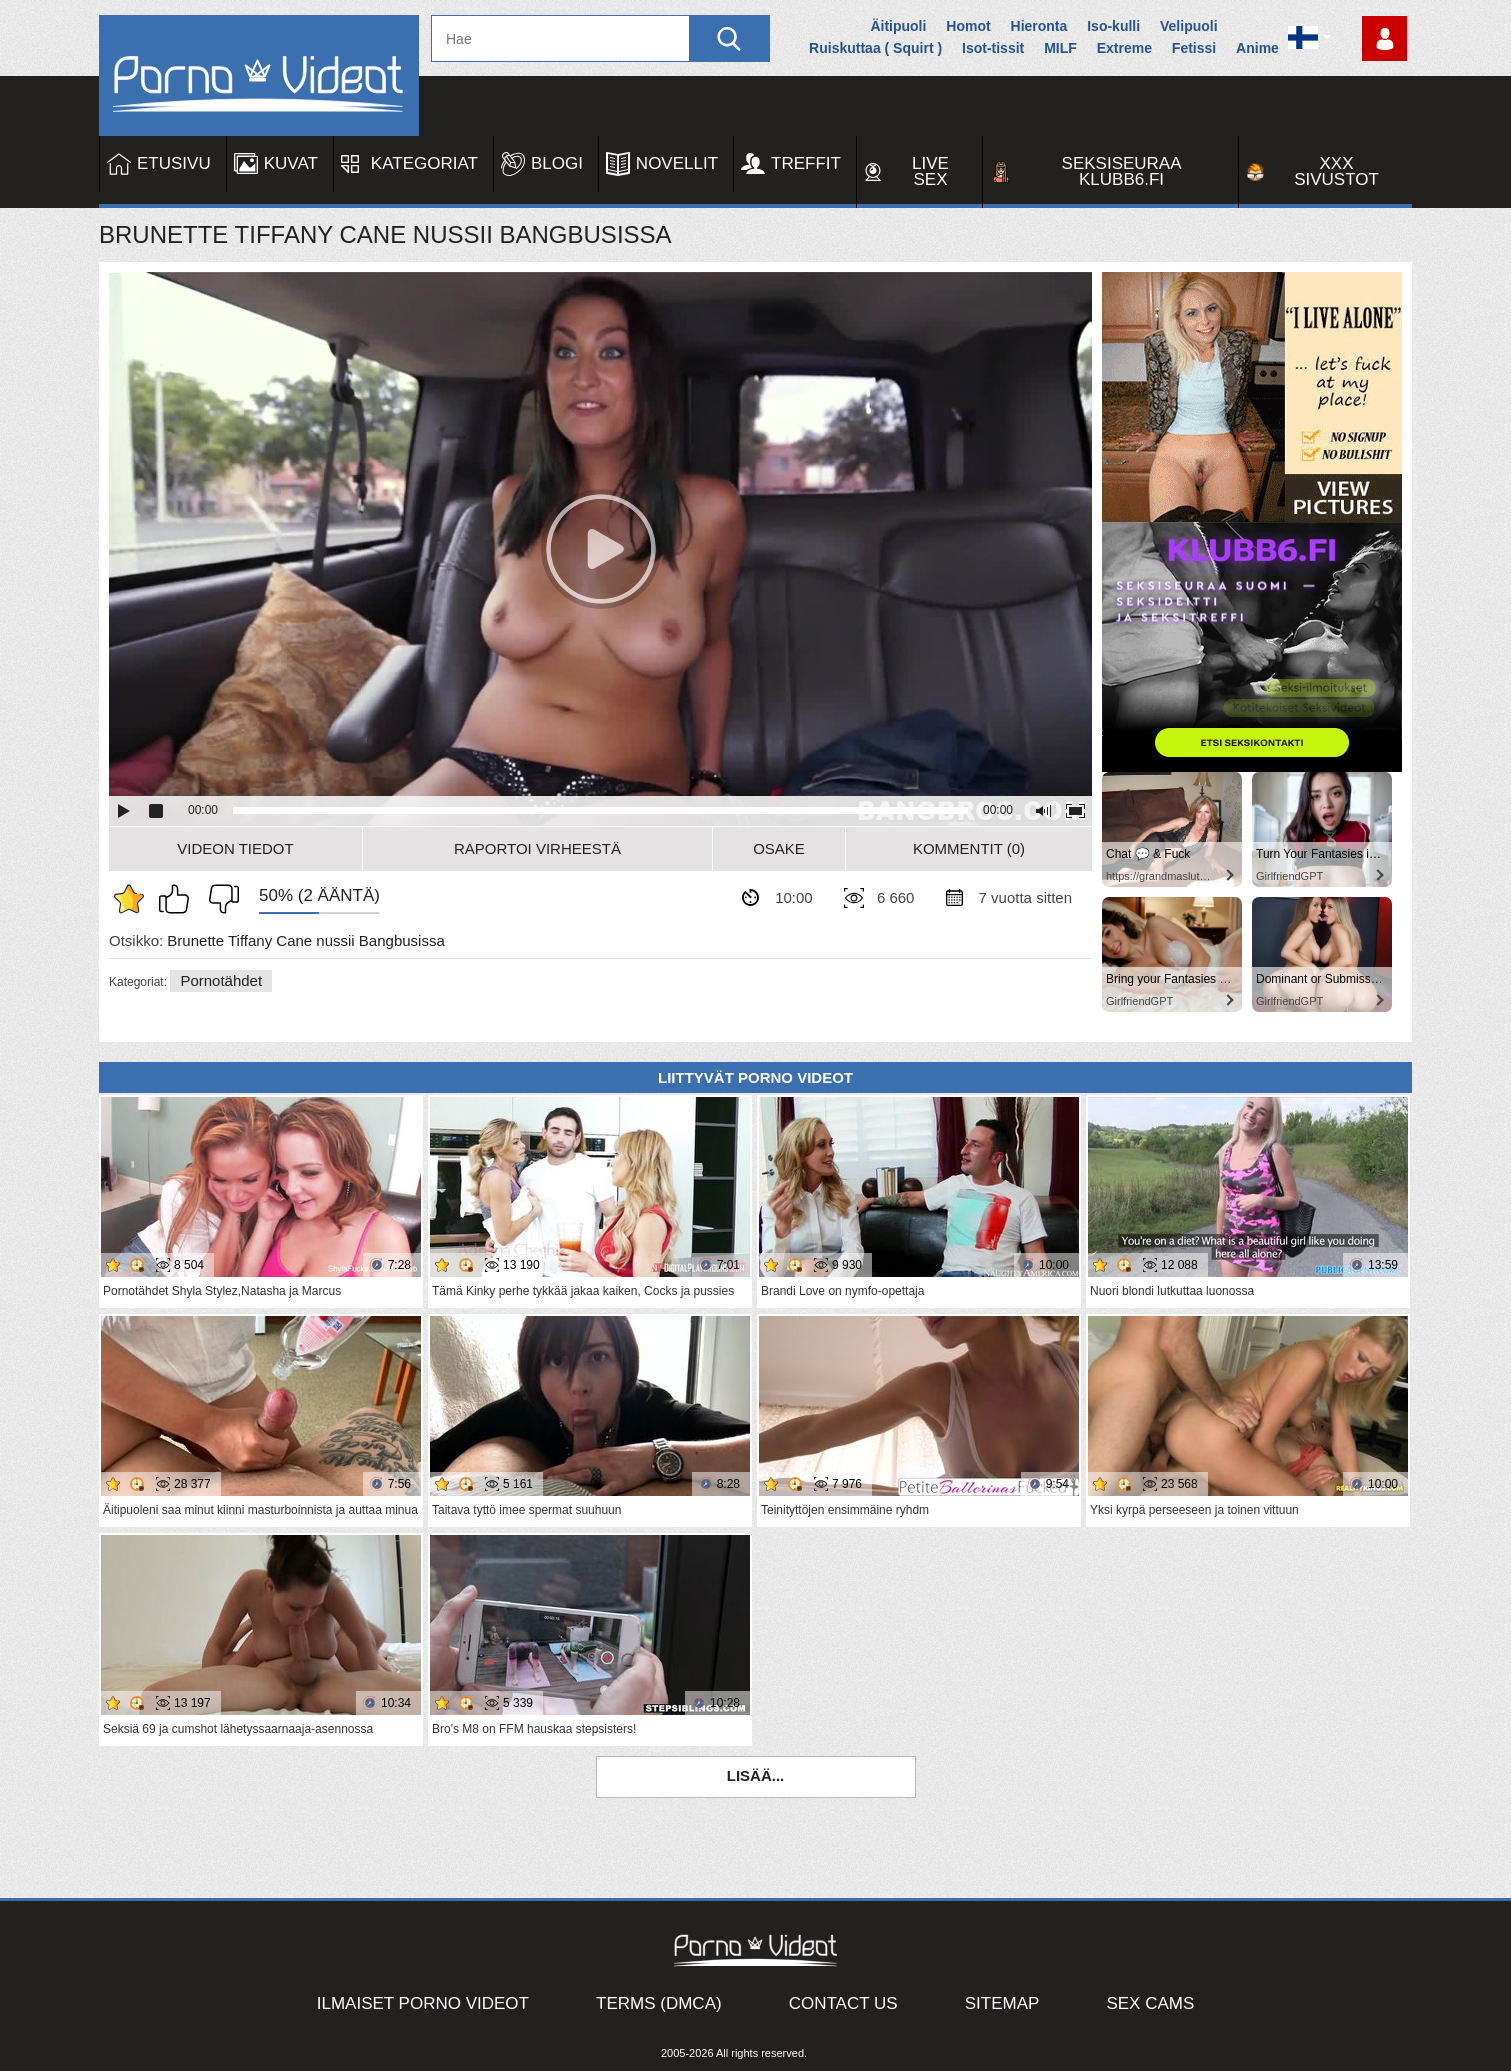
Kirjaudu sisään (1384, 38)
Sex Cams (1150, 2003)
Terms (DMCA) (659, 2003)
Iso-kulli (1113, 26)
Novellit (677, 163)
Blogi (557, 163)
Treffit (806, 163)
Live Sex (930, 171)
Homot (968, 26)
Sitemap (1002, 2003)
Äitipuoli (898, 26)
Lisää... (756, 1775)
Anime (1257, 48)
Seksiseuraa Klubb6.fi (1122, 171)
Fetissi (1194, 48)
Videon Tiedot (235, 848)
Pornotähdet (221, 980)
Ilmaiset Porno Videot (423, 2003)
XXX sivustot (1336, 171)
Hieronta (1039, 26)
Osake (779, 848)
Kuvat (291, 163)
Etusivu (174, 163)
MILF (1060, 48)
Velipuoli (1189, 26)
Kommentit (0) (969, 848)
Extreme (1124, 48)
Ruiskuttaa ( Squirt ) (875, 48)
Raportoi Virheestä (537, 848)
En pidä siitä (219, 899)
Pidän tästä (179, 899)
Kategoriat (424, 163)
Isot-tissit (993, 48)
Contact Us (843, 2003)
